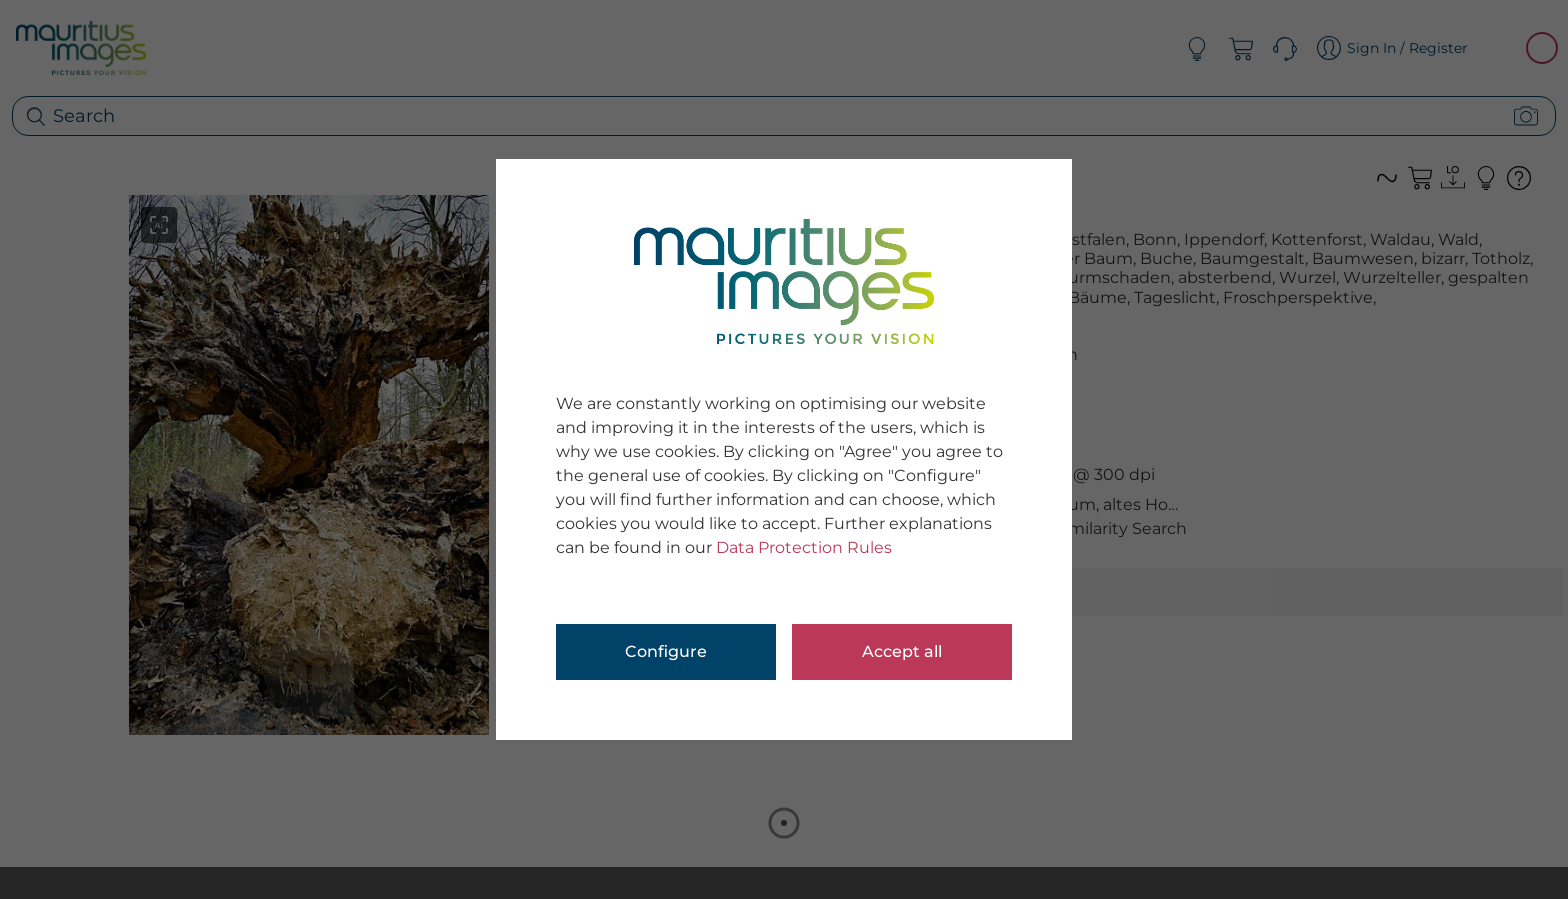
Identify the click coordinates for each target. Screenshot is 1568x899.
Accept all (902, 651)
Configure (666, 651)
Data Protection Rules (804, 547)
